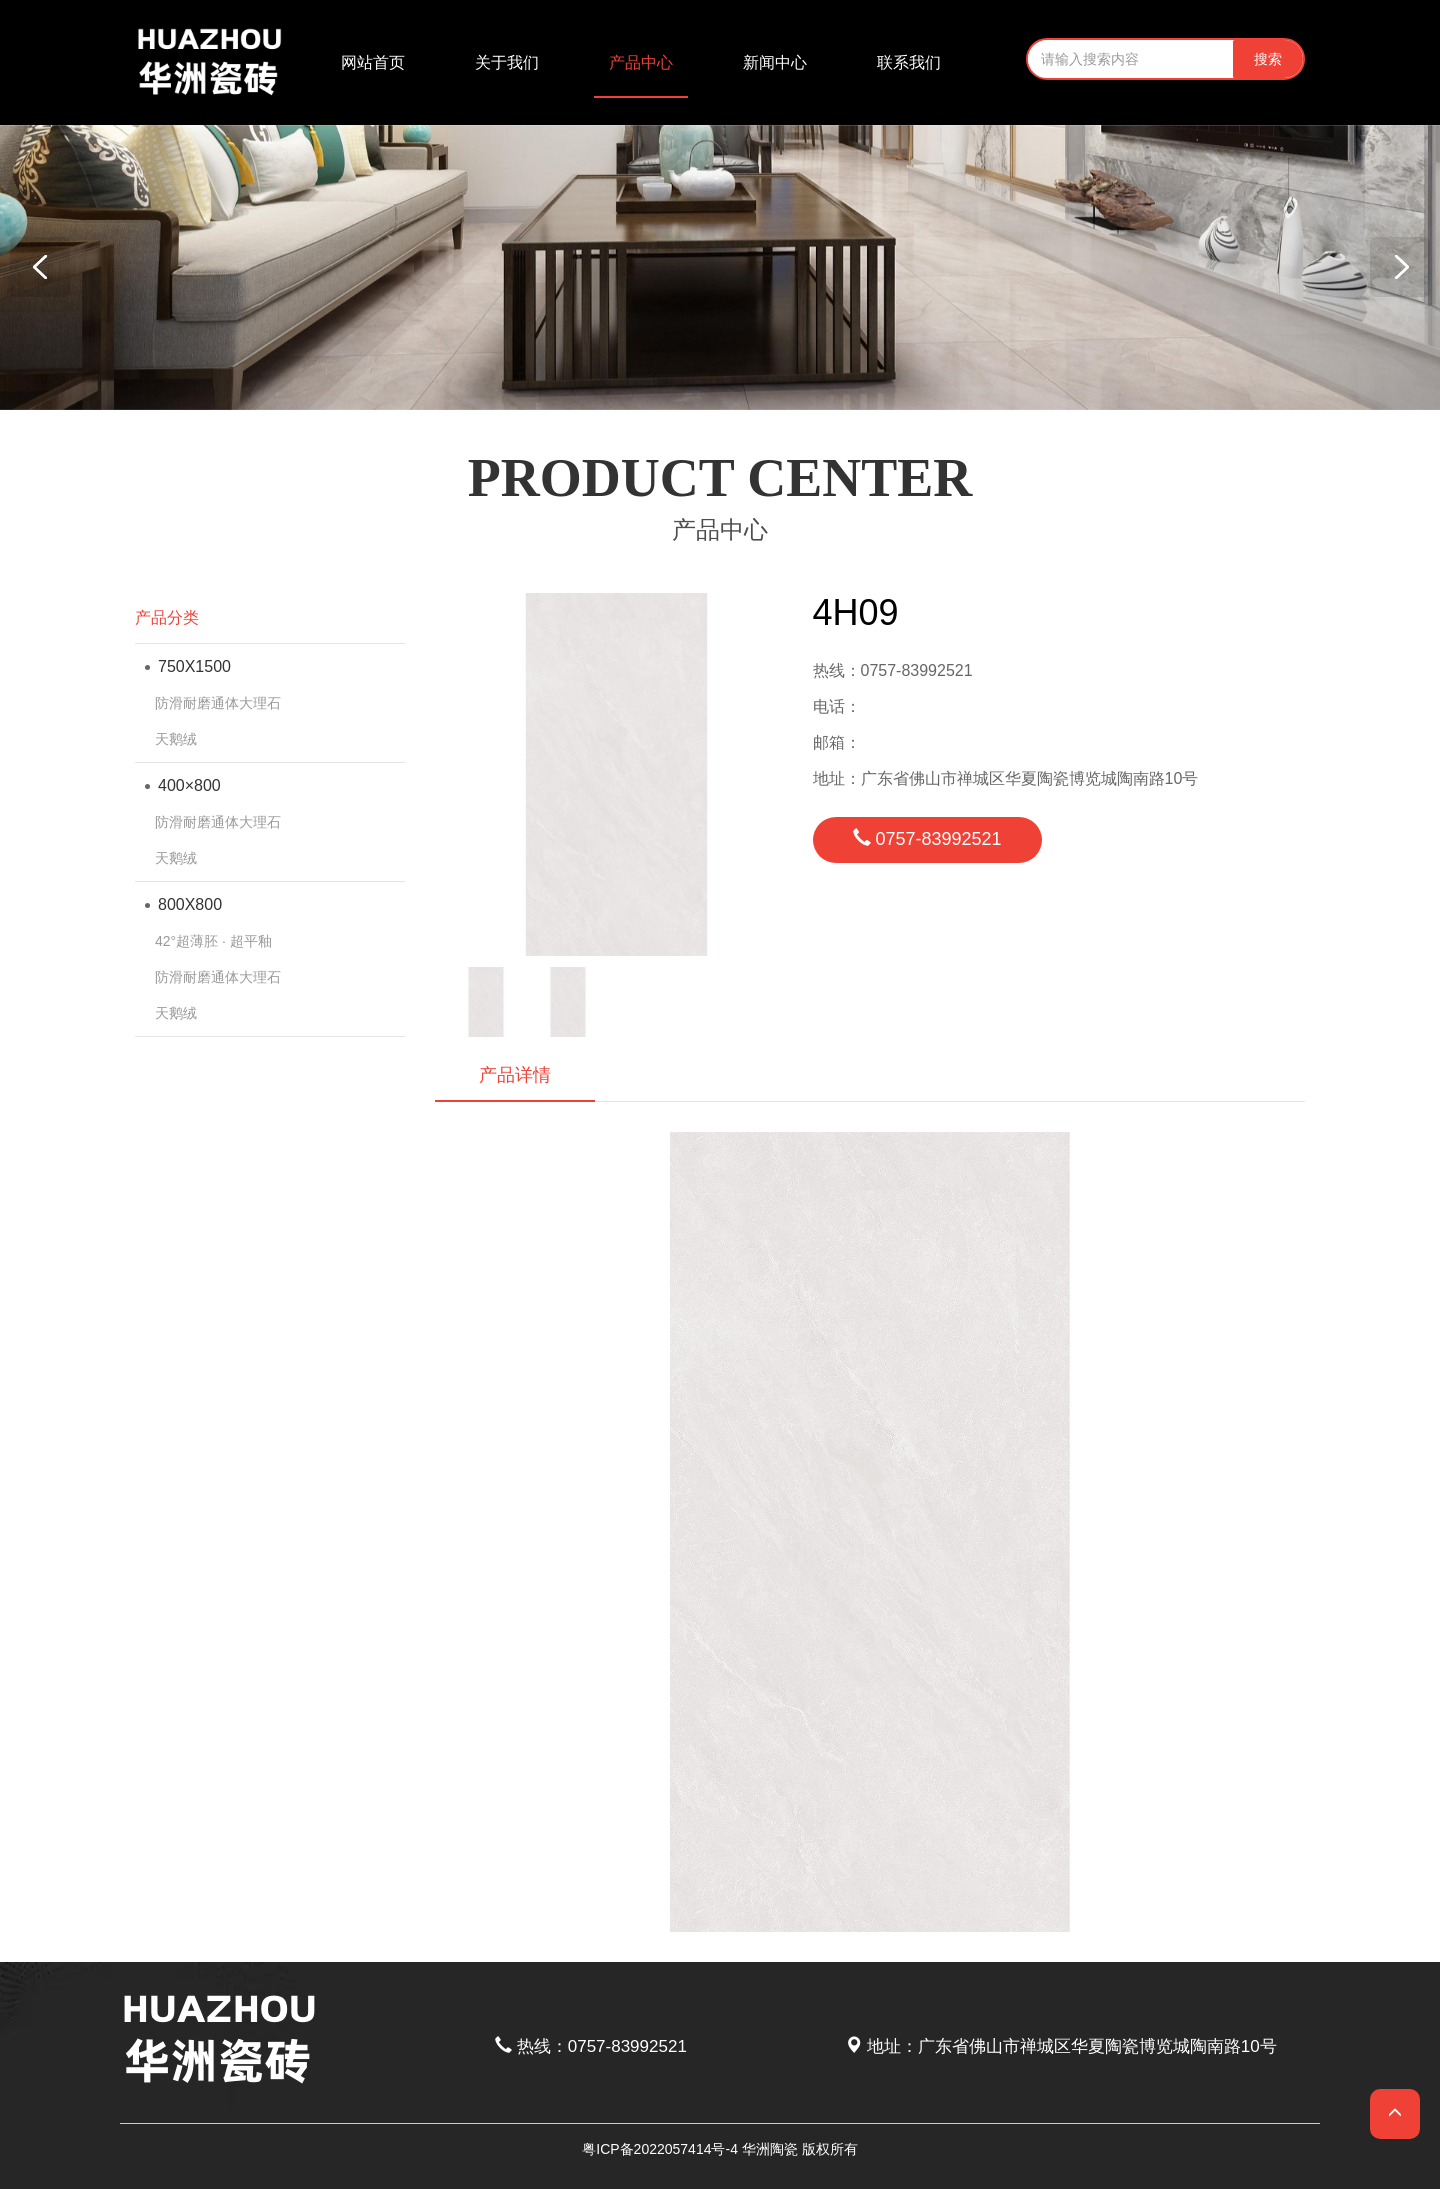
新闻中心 (775, 62)
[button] (1400, 267)
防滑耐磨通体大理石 (218, 703)
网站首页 (373, 62)
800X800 (183, 904)
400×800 (183, 785)
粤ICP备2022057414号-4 (660, 2149)
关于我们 (507, 62)
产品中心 (641, 62)
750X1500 (188, 666)
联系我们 (909, 62)
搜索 (1268, 59)
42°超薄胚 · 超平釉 (213, 941)
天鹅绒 (176, 739)
